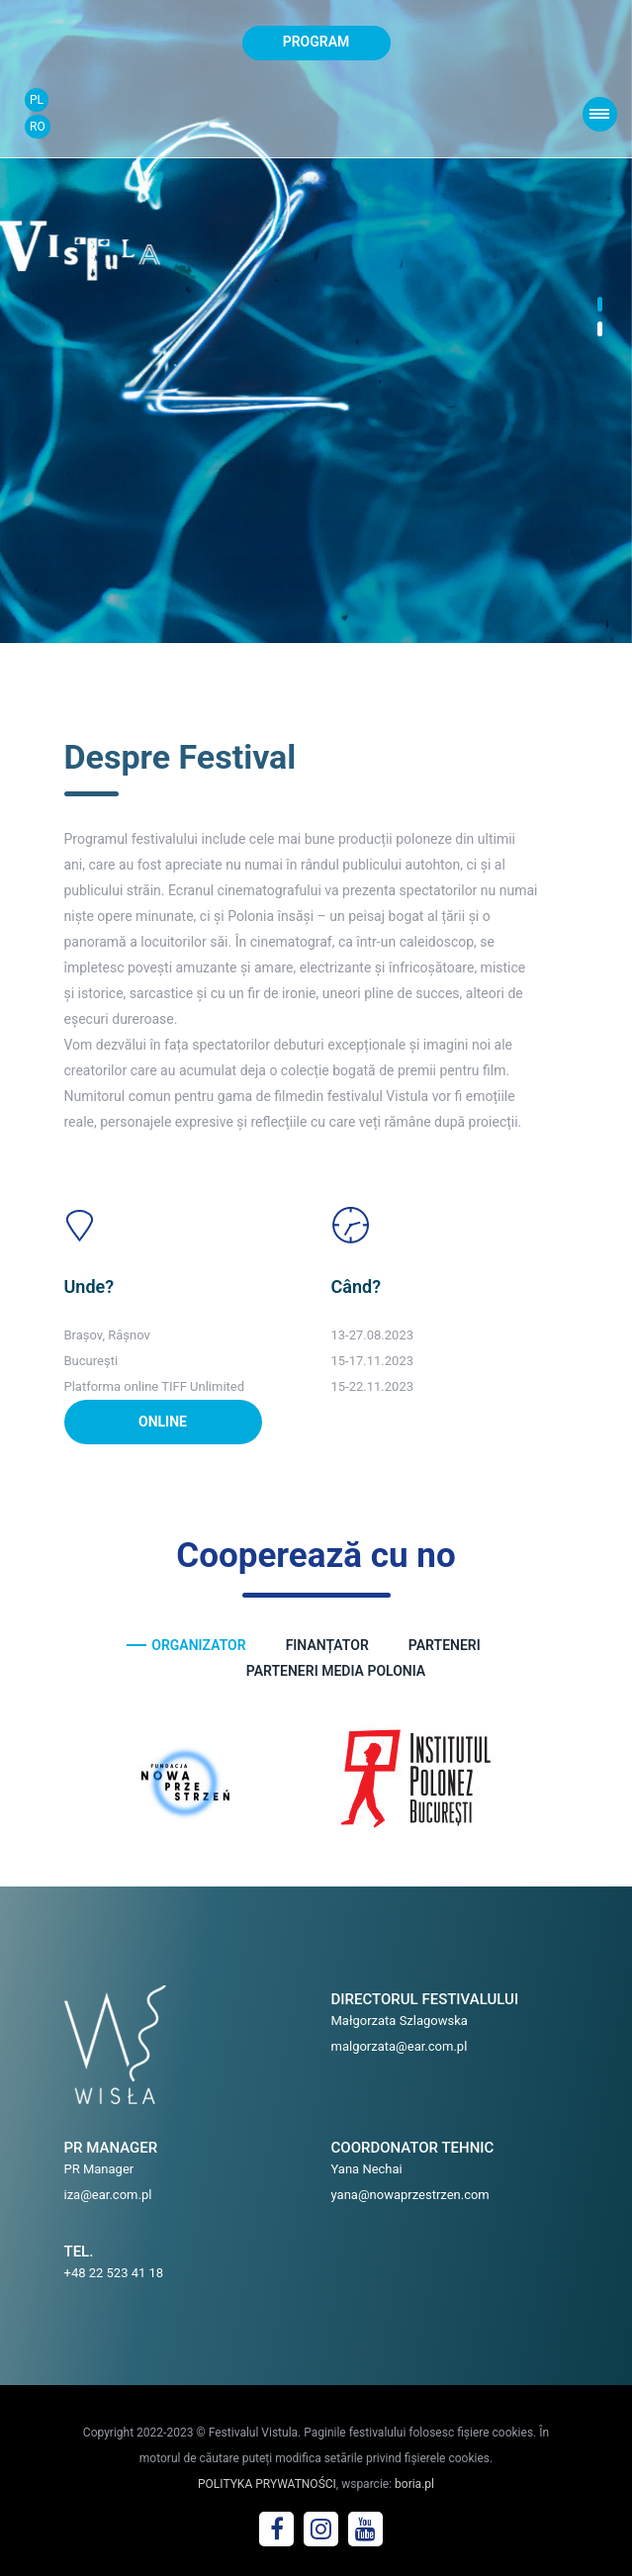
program (316, 41)
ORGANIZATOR (198, 1645)
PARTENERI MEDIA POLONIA (335, 1671)
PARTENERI (444, 1645)
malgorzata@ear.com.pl (399, 2046)
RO (37, 127)
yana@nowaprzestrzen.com (410, 2194)
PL (37, 100)
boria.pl (414, 2484)
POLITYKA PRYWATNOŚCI (267, 2484)
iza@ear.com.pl (108, 2194)
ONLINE (162, 1421)
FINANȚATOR (327, 1645)
